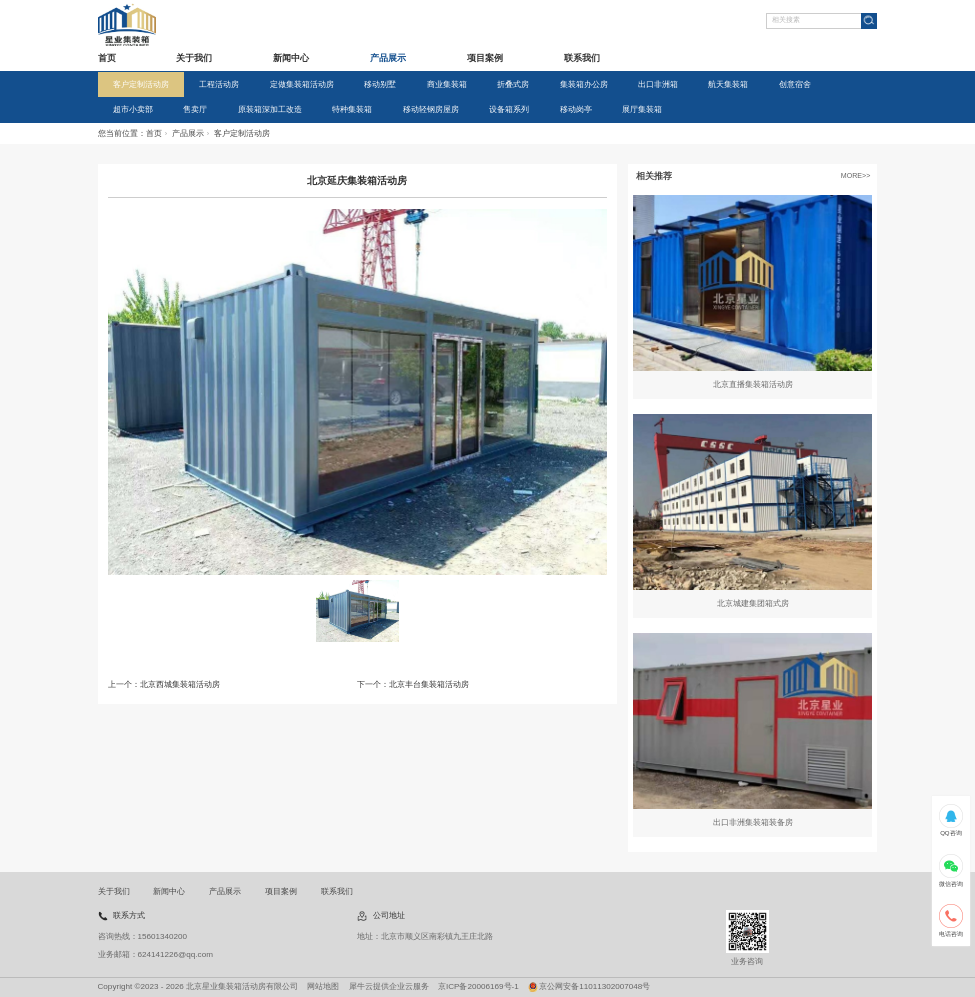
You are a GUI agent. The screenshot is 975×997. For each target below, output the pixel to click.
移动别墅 (380, 84)
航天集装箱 (728, 84)
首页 (107, 58)
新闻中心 (291, 58)
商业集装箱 (447, 84)
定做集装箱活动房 (302, 84)
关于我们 (194, 58)
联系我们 (582, 58)
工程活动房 (219, 84)
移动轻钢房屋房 (431, 109)
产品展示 (388, 58)
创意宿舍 (795, 84)
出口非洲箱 (658, 84)
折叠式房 (513, 84)
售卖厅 (195, 109)
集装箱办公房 (584, 84)
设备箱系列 (509, 109)
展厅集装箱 (642, 109)
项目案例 (485, 58)
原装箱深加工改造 (270, 109)
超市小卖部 (133, 109)
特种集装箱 (352, 109)
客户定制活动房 (141, 84)
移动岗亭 (576, 109)
